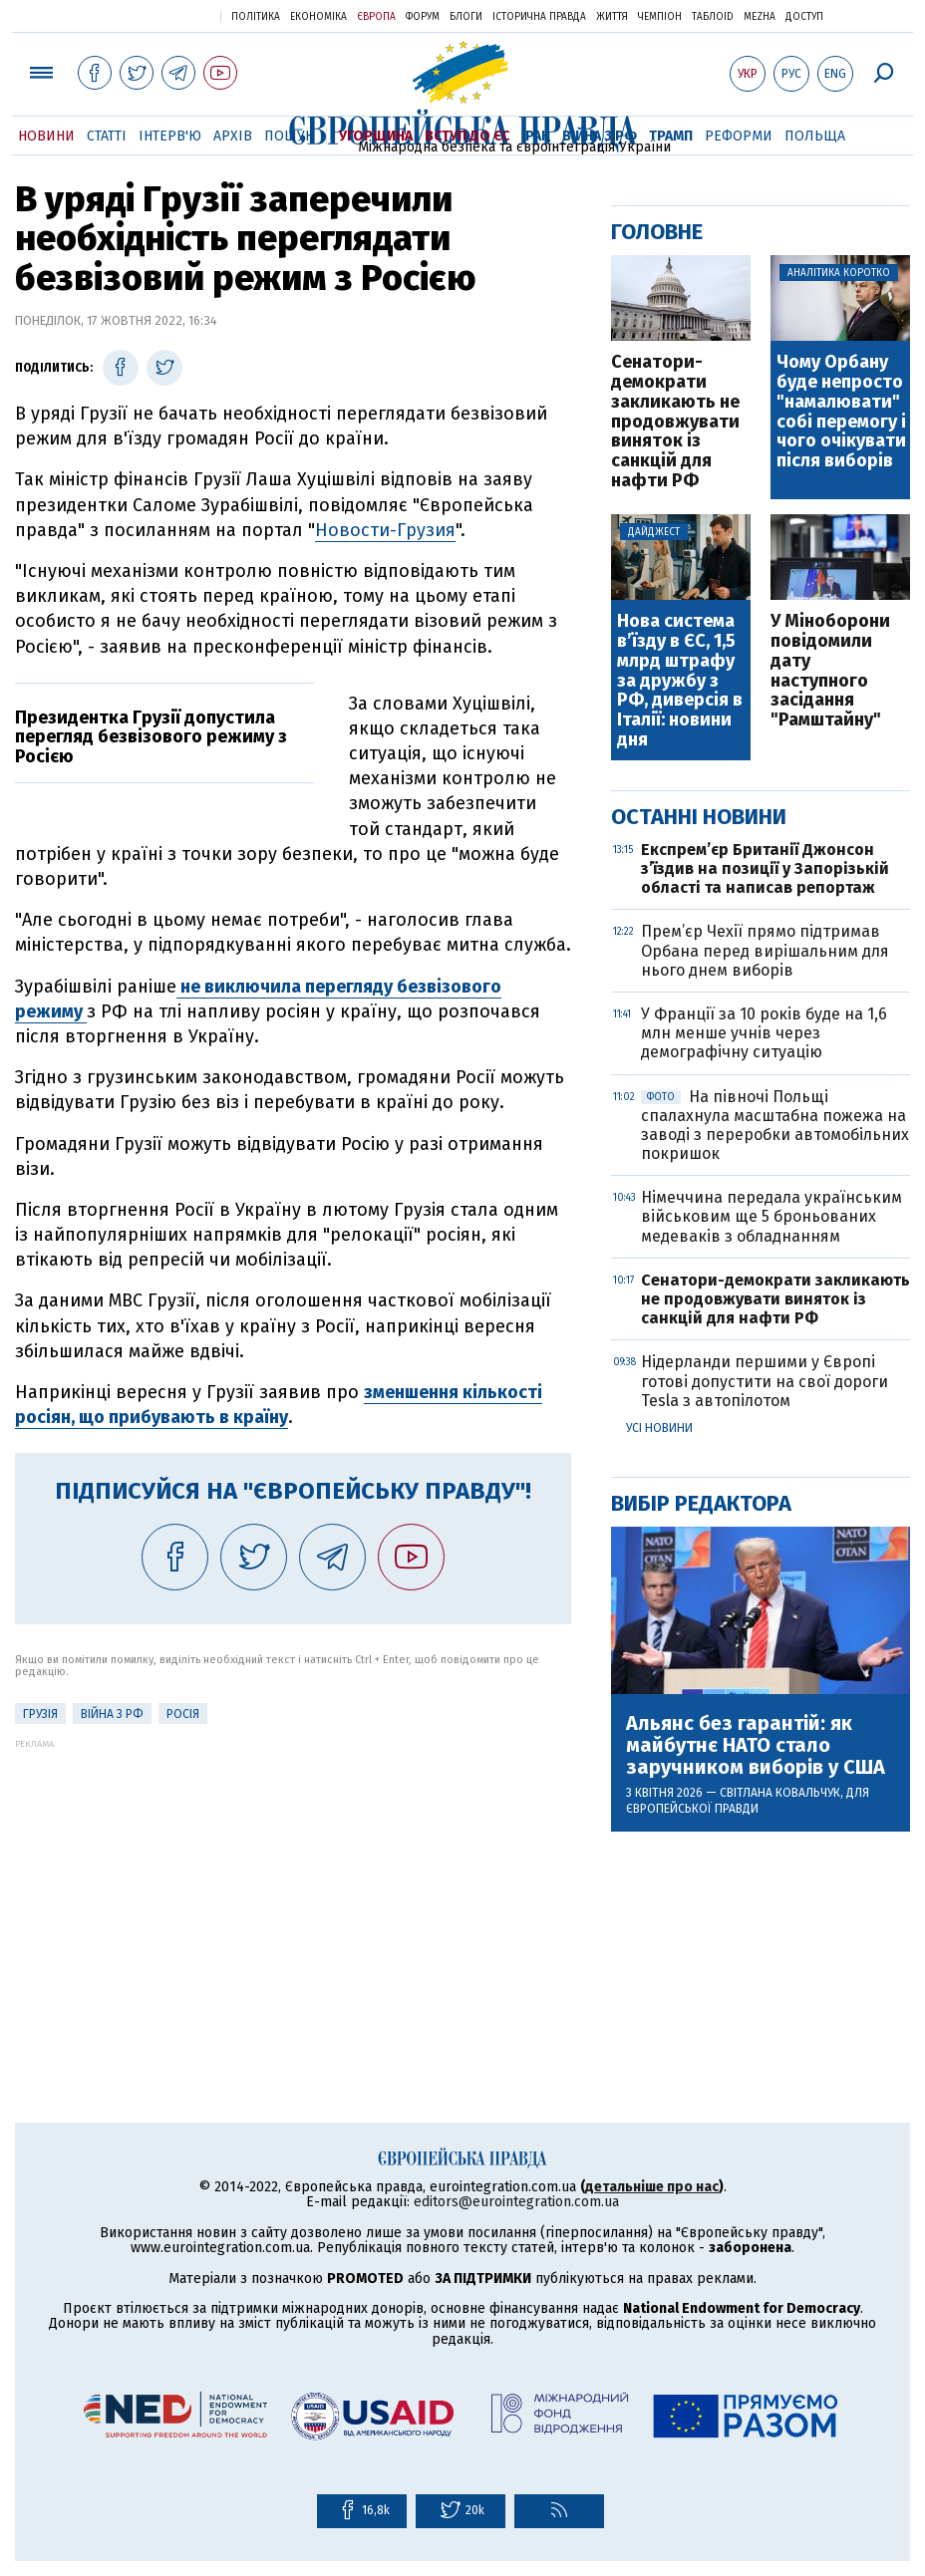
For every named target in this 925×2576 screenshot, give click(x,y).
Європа (376, 17)
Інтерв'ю (170, 136)
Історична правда (539, 17)
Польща (814, 136)
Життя (612, 17)
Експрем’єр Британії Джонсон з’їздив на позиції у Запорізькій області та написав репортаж (765, 868)
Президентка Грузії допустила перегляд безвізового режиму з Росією (151, 737)
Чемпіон (660, 17)
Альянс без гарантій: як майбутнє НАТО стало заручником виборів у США (755, 1745)
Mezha (759, 17)
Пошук (289, 136)
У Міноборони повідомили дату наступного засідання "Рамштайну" (830, 671)
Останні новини (698, 816)
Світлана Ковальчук (780, 1793)
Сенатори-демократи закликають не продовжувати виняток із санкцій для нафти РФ (675, 422)
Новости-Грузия (385, 530)
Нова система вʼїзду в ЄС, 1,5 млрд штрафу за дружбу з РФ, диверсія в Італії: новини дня (680, 681)
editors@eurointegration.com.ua (516, 2201)
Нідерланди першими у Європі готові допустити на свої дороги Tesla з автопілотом (764, 1380)
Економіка (318, 17)
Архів (232, 136)
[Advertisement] (293, 1888)
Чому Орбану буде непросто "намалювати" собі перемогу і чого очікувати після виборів (841, 412)
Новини (46, 136)
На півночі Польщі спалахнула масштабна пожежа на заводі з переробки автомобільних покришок (775, 1125)
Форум (423, 17)
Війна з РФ (599, 136)
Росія (182, 1714)
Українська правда (156, 15)
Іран (535, 136)
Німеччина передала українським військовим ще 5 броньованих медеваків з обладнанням (771, 1216)
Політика (255, 17)
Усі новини (659, 1428)
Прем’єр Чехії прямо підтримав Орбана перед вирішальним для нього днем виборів (765, 950)
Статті (107, 136)
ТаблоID (713, 17)
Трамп (671, 136)
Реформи (738, 136)
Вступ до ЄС (467, 136)
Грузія (40, 1714)
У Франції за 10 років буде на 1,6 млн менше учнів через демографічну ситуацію (764, 1032)
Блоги (466, 17)
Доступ (804, 17)
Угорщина (376, 136)
